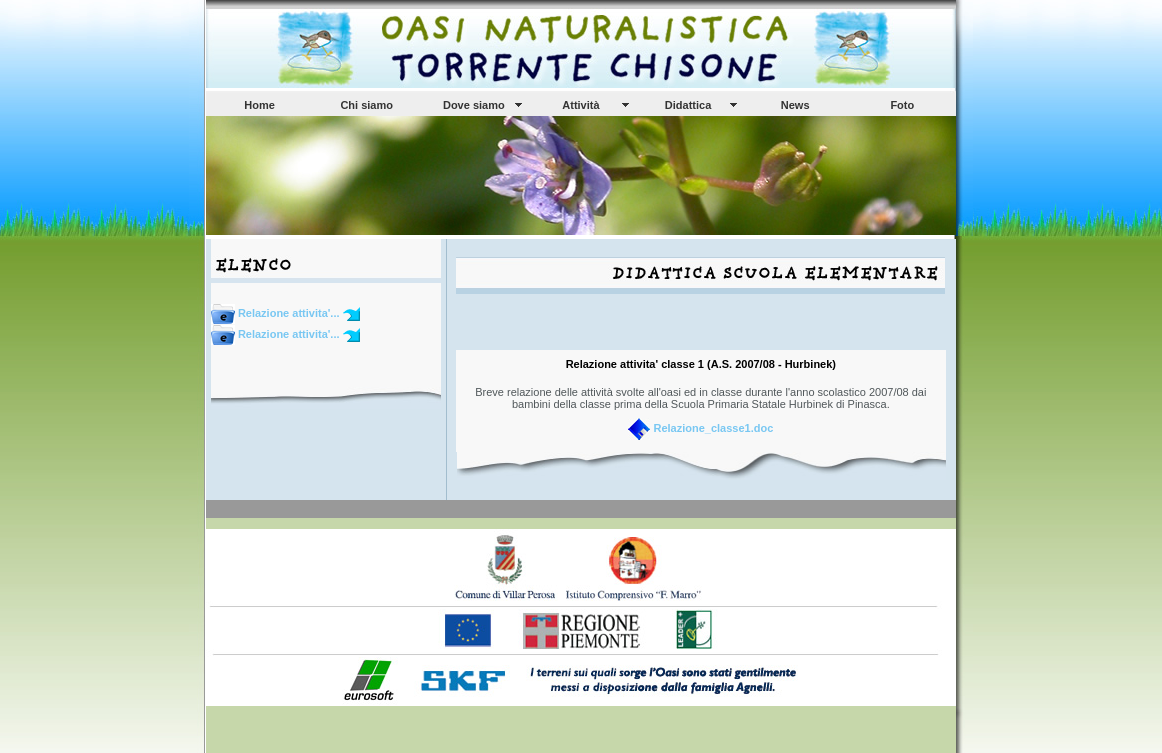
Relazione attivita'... (277, 313)
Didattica (688, 105)
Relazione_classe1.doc (713, 428)
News (795, 105)
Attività (580, 105)
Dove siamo (474, 105)
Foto (902, 105)
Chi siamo (366, 105)
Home (259, 105)
